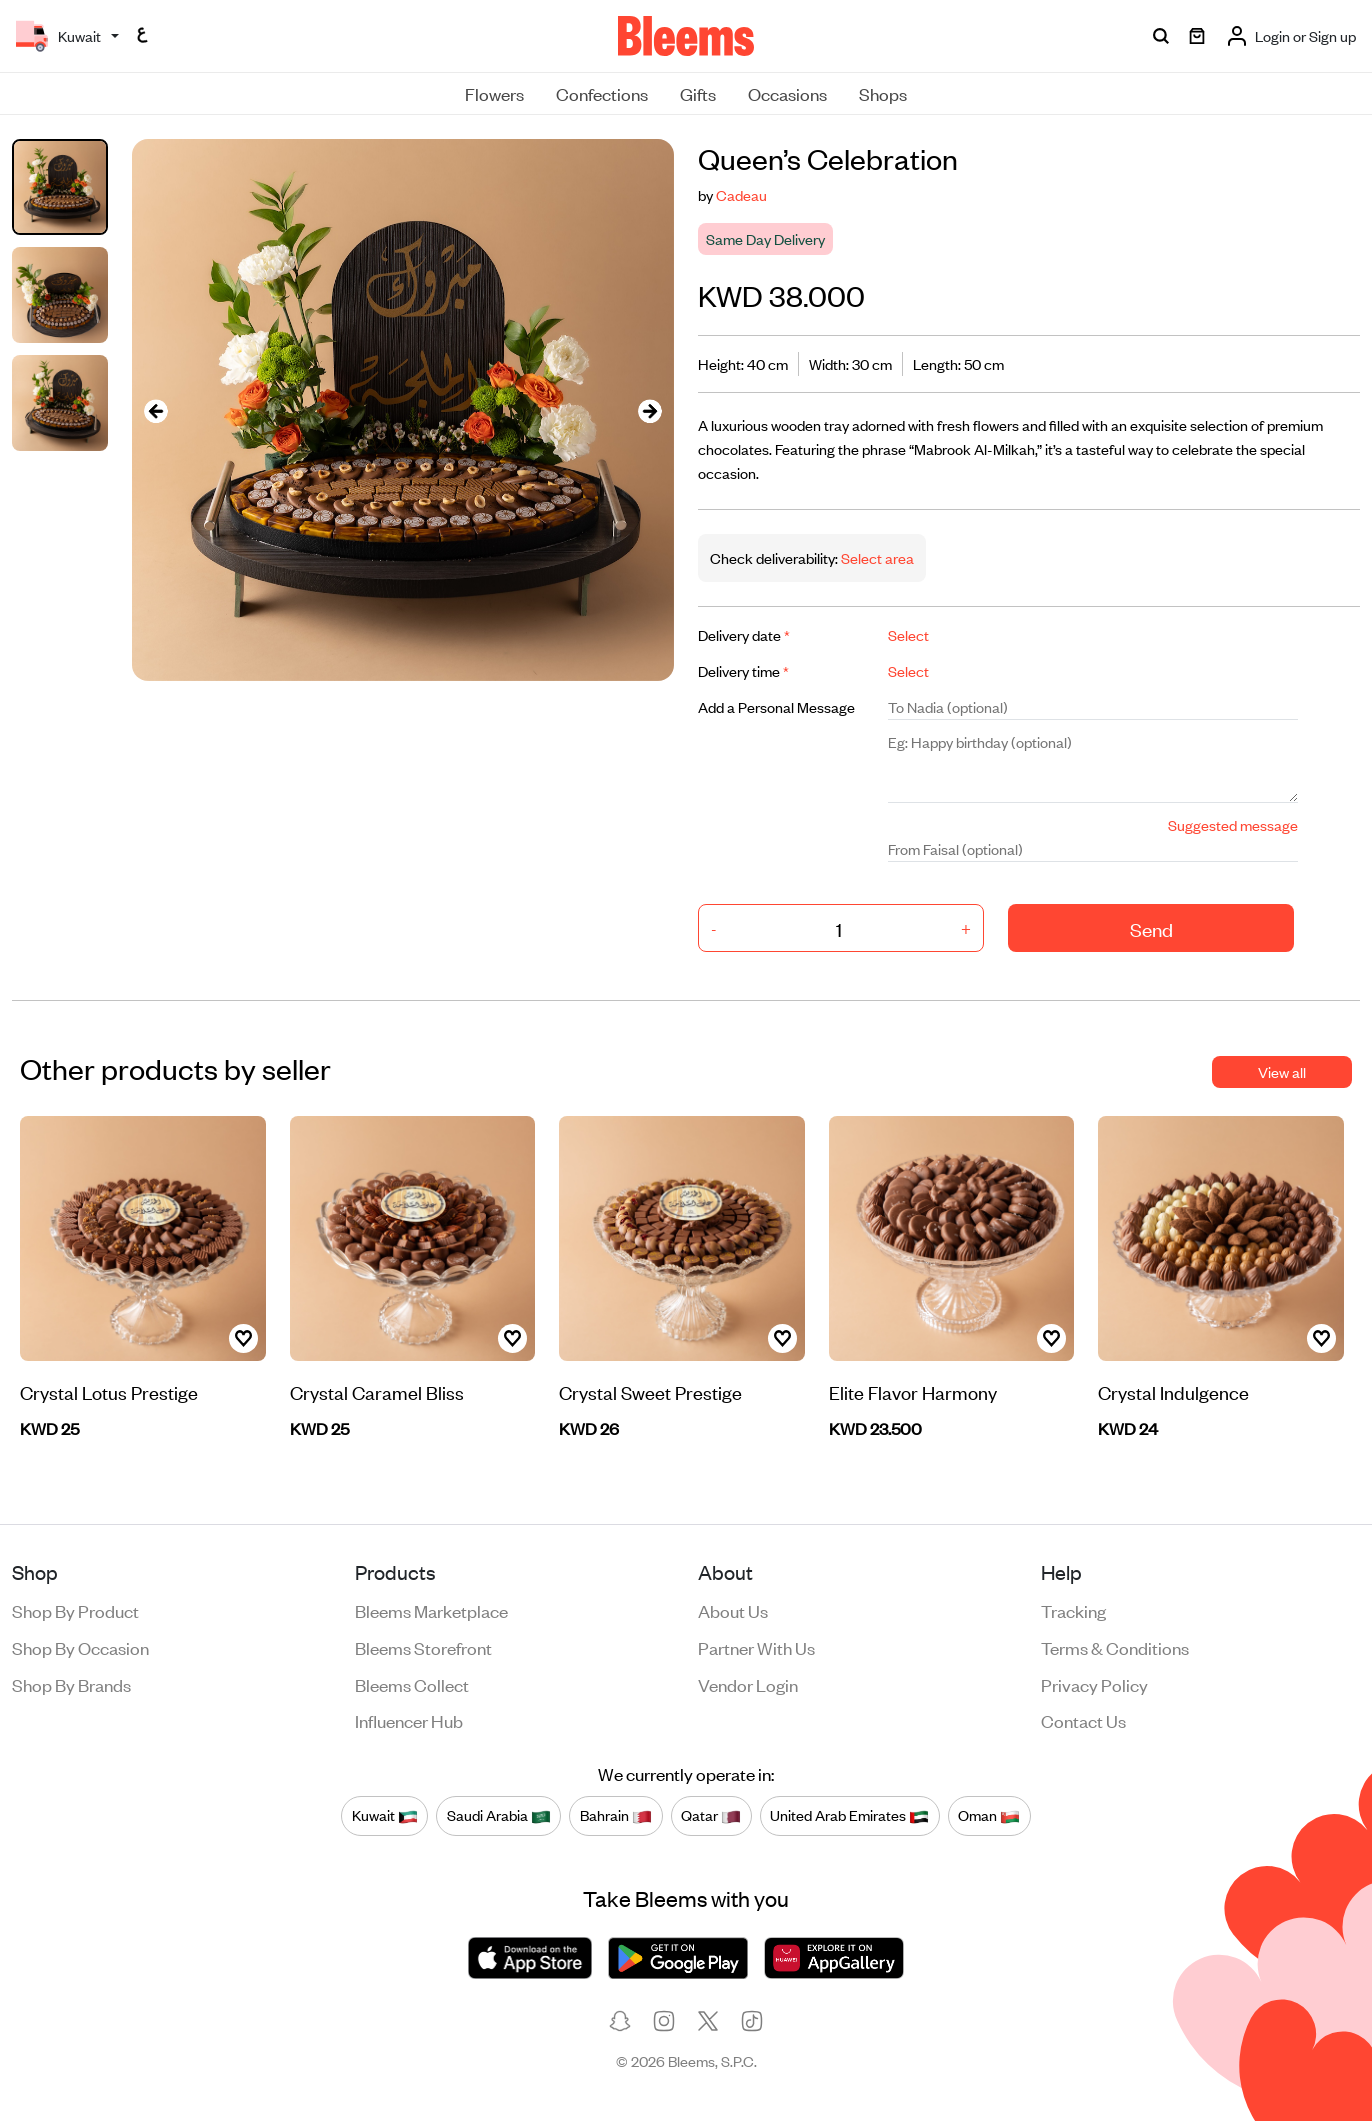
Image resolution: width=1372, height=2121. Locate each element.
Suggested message (1233, 824)
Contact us (1083, 1720)
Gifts (698, 93)
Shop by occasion (80, 1647)
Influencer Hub (409, 1720)
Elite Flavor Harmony (913, 1391)
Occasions (787, 93)
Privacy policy (1094, 1684)
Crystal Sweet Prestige (650, 1391)
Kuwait (385, 1815)
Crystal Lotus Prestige (109, 1391)
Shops (883, 93)
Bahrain (616, 1815)
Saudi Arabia (499, 1815)
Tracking (1073, 1610)
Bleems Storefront (423, 1647)
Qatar (711, 1815)
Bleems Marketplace (431, 1610)
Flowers (494, 93)
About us (733, 1610)
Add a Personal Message (776, 706)
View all (1282, 1071)
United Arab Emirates (849, 1815)
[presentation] (156, 410)
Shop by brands (71, 1684)
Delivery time (743, 670)
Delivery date (744, 634)
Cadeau (741, 194)
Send (1151, 928)
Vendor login (748, 1684)
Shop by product (75, 1610)
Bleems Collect (412, 1684)
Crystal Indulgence (1173, 1391)
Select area (876, 557)
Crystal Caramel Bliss (377, 1391)
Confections (602, 93)
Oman (989, 1815)
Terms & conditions (1115, 1647)
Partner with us (756, 1647)
